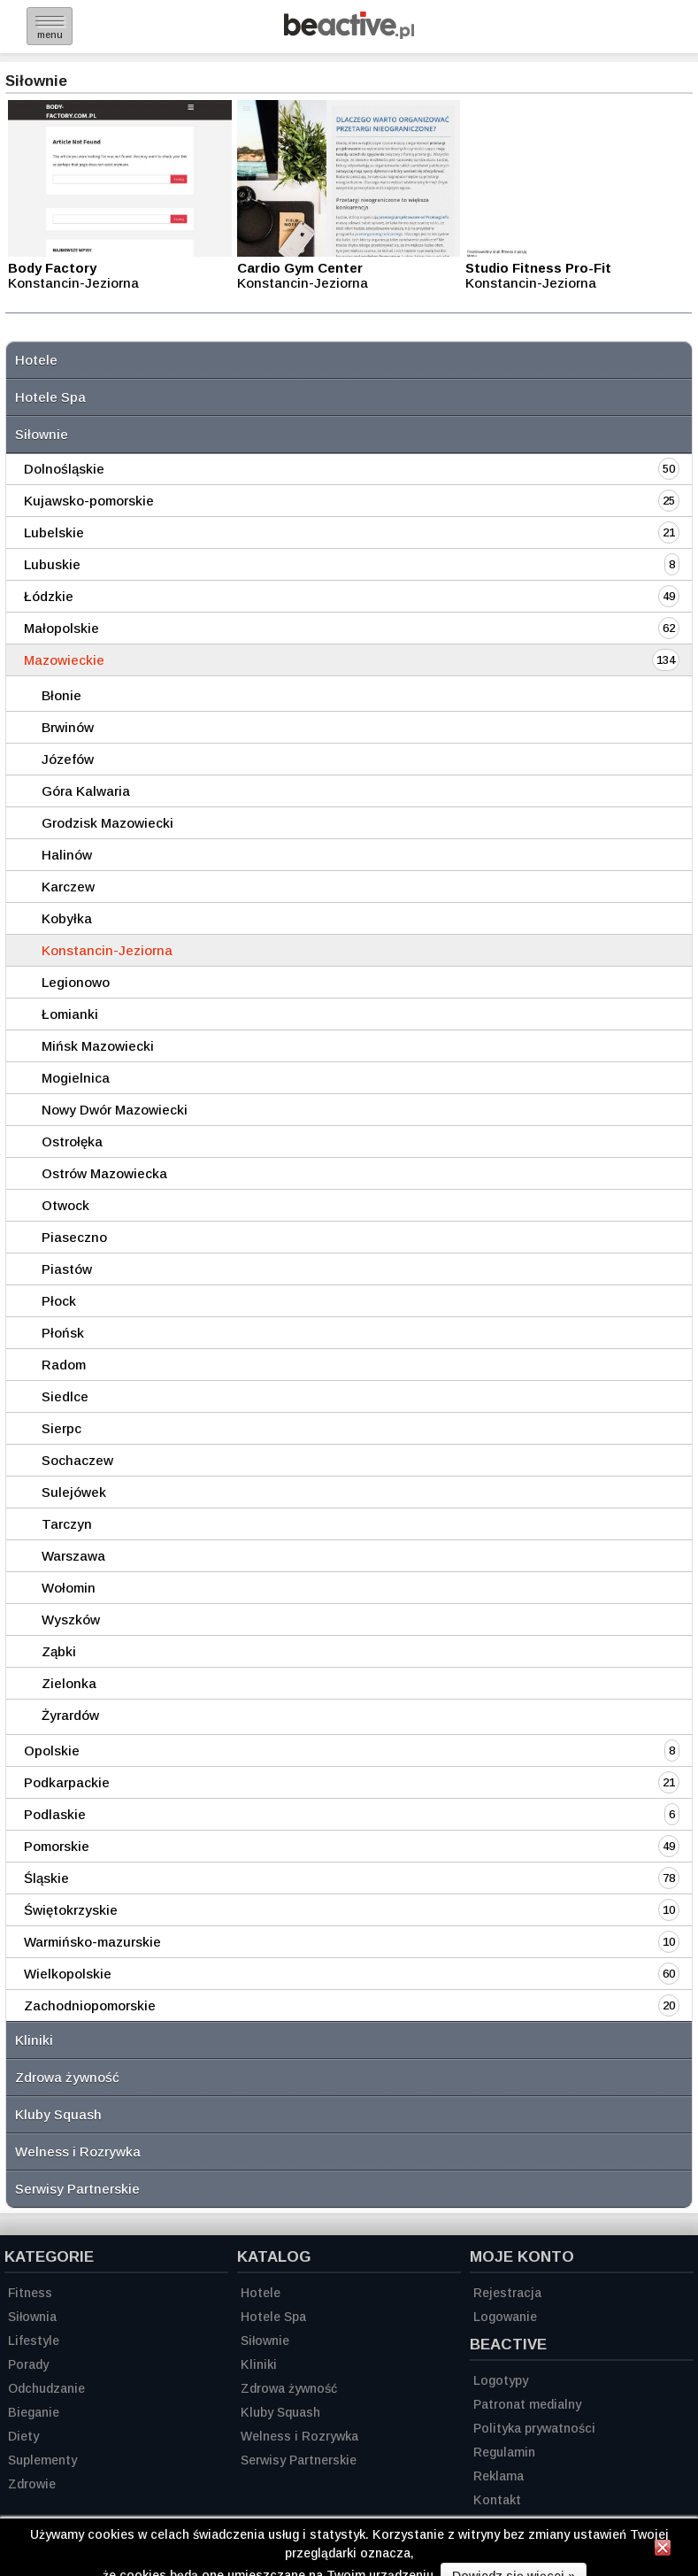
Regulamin (504, 2452)
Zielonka (69, 1683)
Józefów (68, 759)
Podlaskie (55, 1814)
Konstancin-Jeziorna (107, 950)
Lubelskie (54, 532)
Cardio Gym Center (300, 267)
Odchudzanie (46, 2388)
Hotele (36, 359)
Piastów (67, 1268)
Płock (59, 1300)
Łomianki (70, 1014)
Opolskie (52, 1750)
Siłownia (32, 2317)
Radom (64, 1364)
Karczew (68, 886)
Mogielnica (76, 1077)
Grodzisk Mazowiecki (107, 822)
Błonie (61, 695)
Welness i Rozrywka (78, 2151)
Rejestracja (507, 2293)
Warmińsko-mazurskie (92, 1941)
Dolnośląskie (64, 468)
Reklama (498, 2476)
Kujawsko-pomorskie (89, 500)
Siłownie (41, 434)
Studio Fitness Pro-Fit (538, 267)
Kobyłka (67, 918)
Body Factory (52, 267)
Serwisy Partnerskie (77, 2188)
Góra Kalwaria (86, 790)
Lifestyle (33, 2340)
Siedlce (65, 1396)
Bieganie (33, 2412)
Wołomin (69, 1587)
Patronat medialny (527, 2404)
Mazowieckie (64, 659)
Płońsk (63, 1332)
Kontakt (497, 2500)
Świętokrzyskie (71, 1909)
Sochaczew (77, 1460)
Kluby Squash (58, 2114)
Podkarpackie (67, 1782)
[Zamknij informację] (662, 2550)
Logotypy (500, 2380)
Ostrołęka (72, 1141)
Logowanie (505, 2317)
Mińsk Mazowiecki (98, 1045)
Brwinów (68, 727)
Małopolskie (61, 628)
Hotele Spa (50, 397)
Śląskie (46, 1878)
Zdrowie (32, 2484)
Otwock (65, 1205)
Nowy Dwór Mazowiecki (115, 1109)
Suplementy (42, 2460)
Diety (23, 2436)
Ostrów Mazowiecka (104, 1173)
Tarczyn (67, 1523)
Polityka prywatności (534, 2428)
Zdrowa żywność (67, 2077)
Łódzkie (48, 596)
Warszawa (73, 1555)
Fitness (30, 2293)
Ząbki (59, 1651)
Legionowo (76, 982)
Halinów (67, 854)
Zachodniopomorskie (90, 2005)
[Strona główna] (349, 34)
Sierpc (61, 1428)
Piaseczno (74, 1237)
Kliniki (34, 2040)
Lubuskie (52, 564)
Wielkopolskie (67, 1973)
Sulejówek (74, 1492)
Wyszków (71, 1619)
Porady (28, 2364)
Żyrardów (70, 1715)
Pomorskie (56, 1846)
